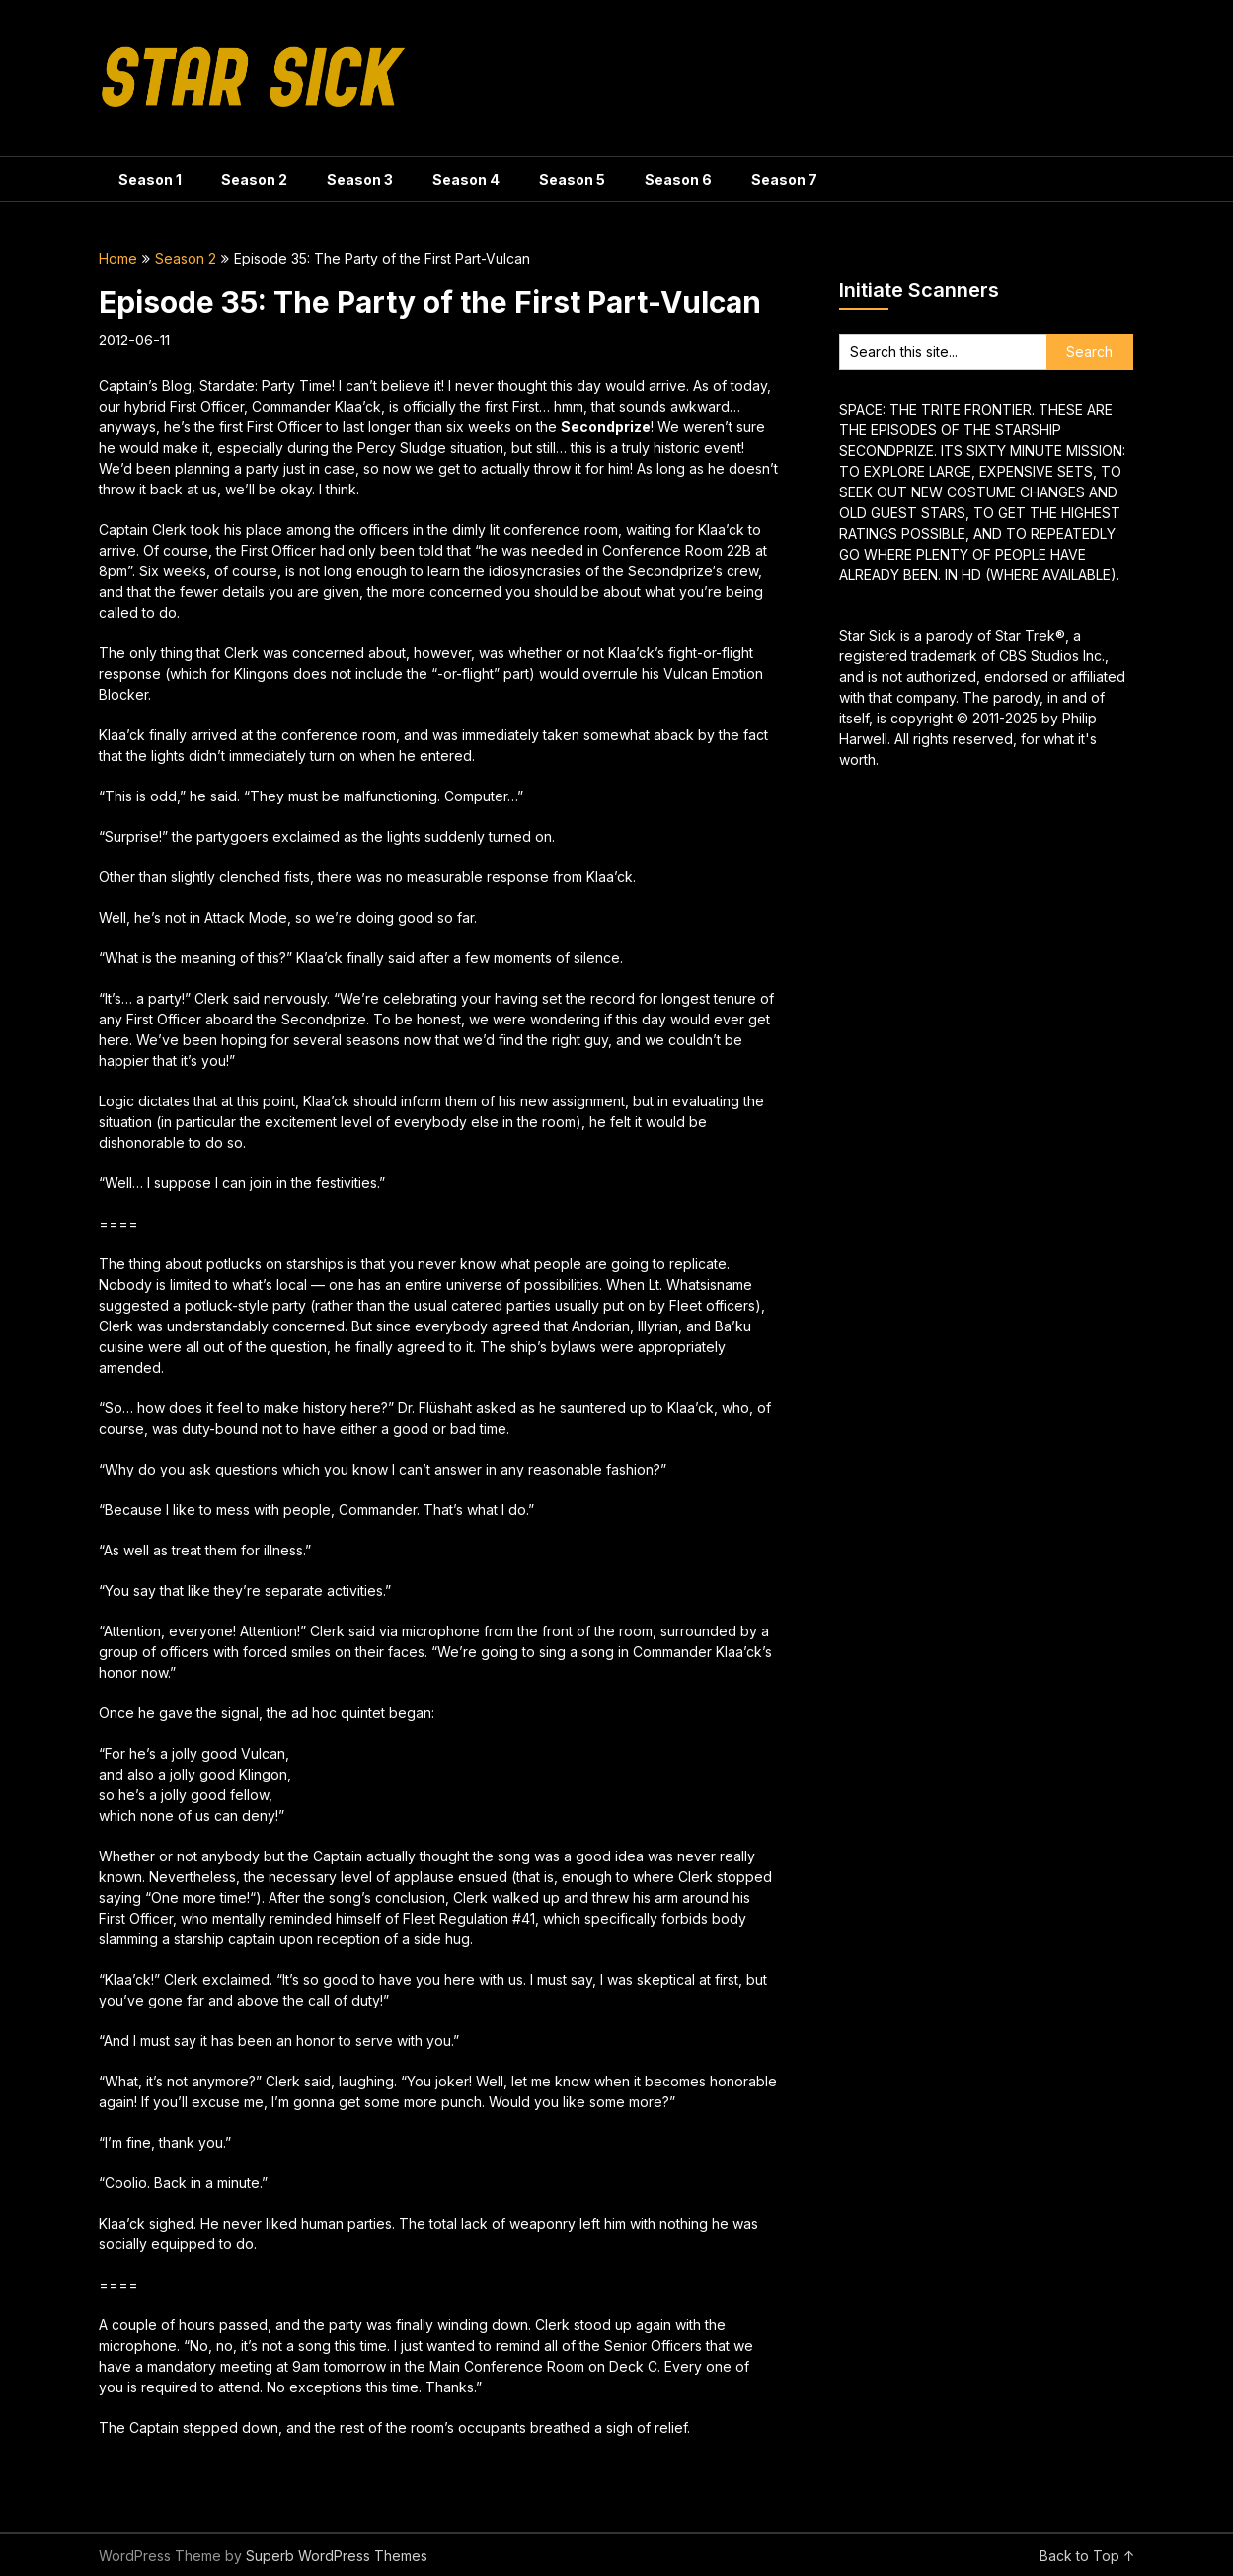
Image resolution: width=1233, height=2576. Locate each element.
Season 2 (254, 179)
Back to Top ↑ (1087, 2555)
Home (118, 258)
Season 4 (466, 179)
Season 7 (784, 179)
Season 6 (678, 179)
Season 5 (572, 179)
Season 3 (360, 179)
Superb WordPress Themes (336, 2555)
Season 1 (150, 179)
